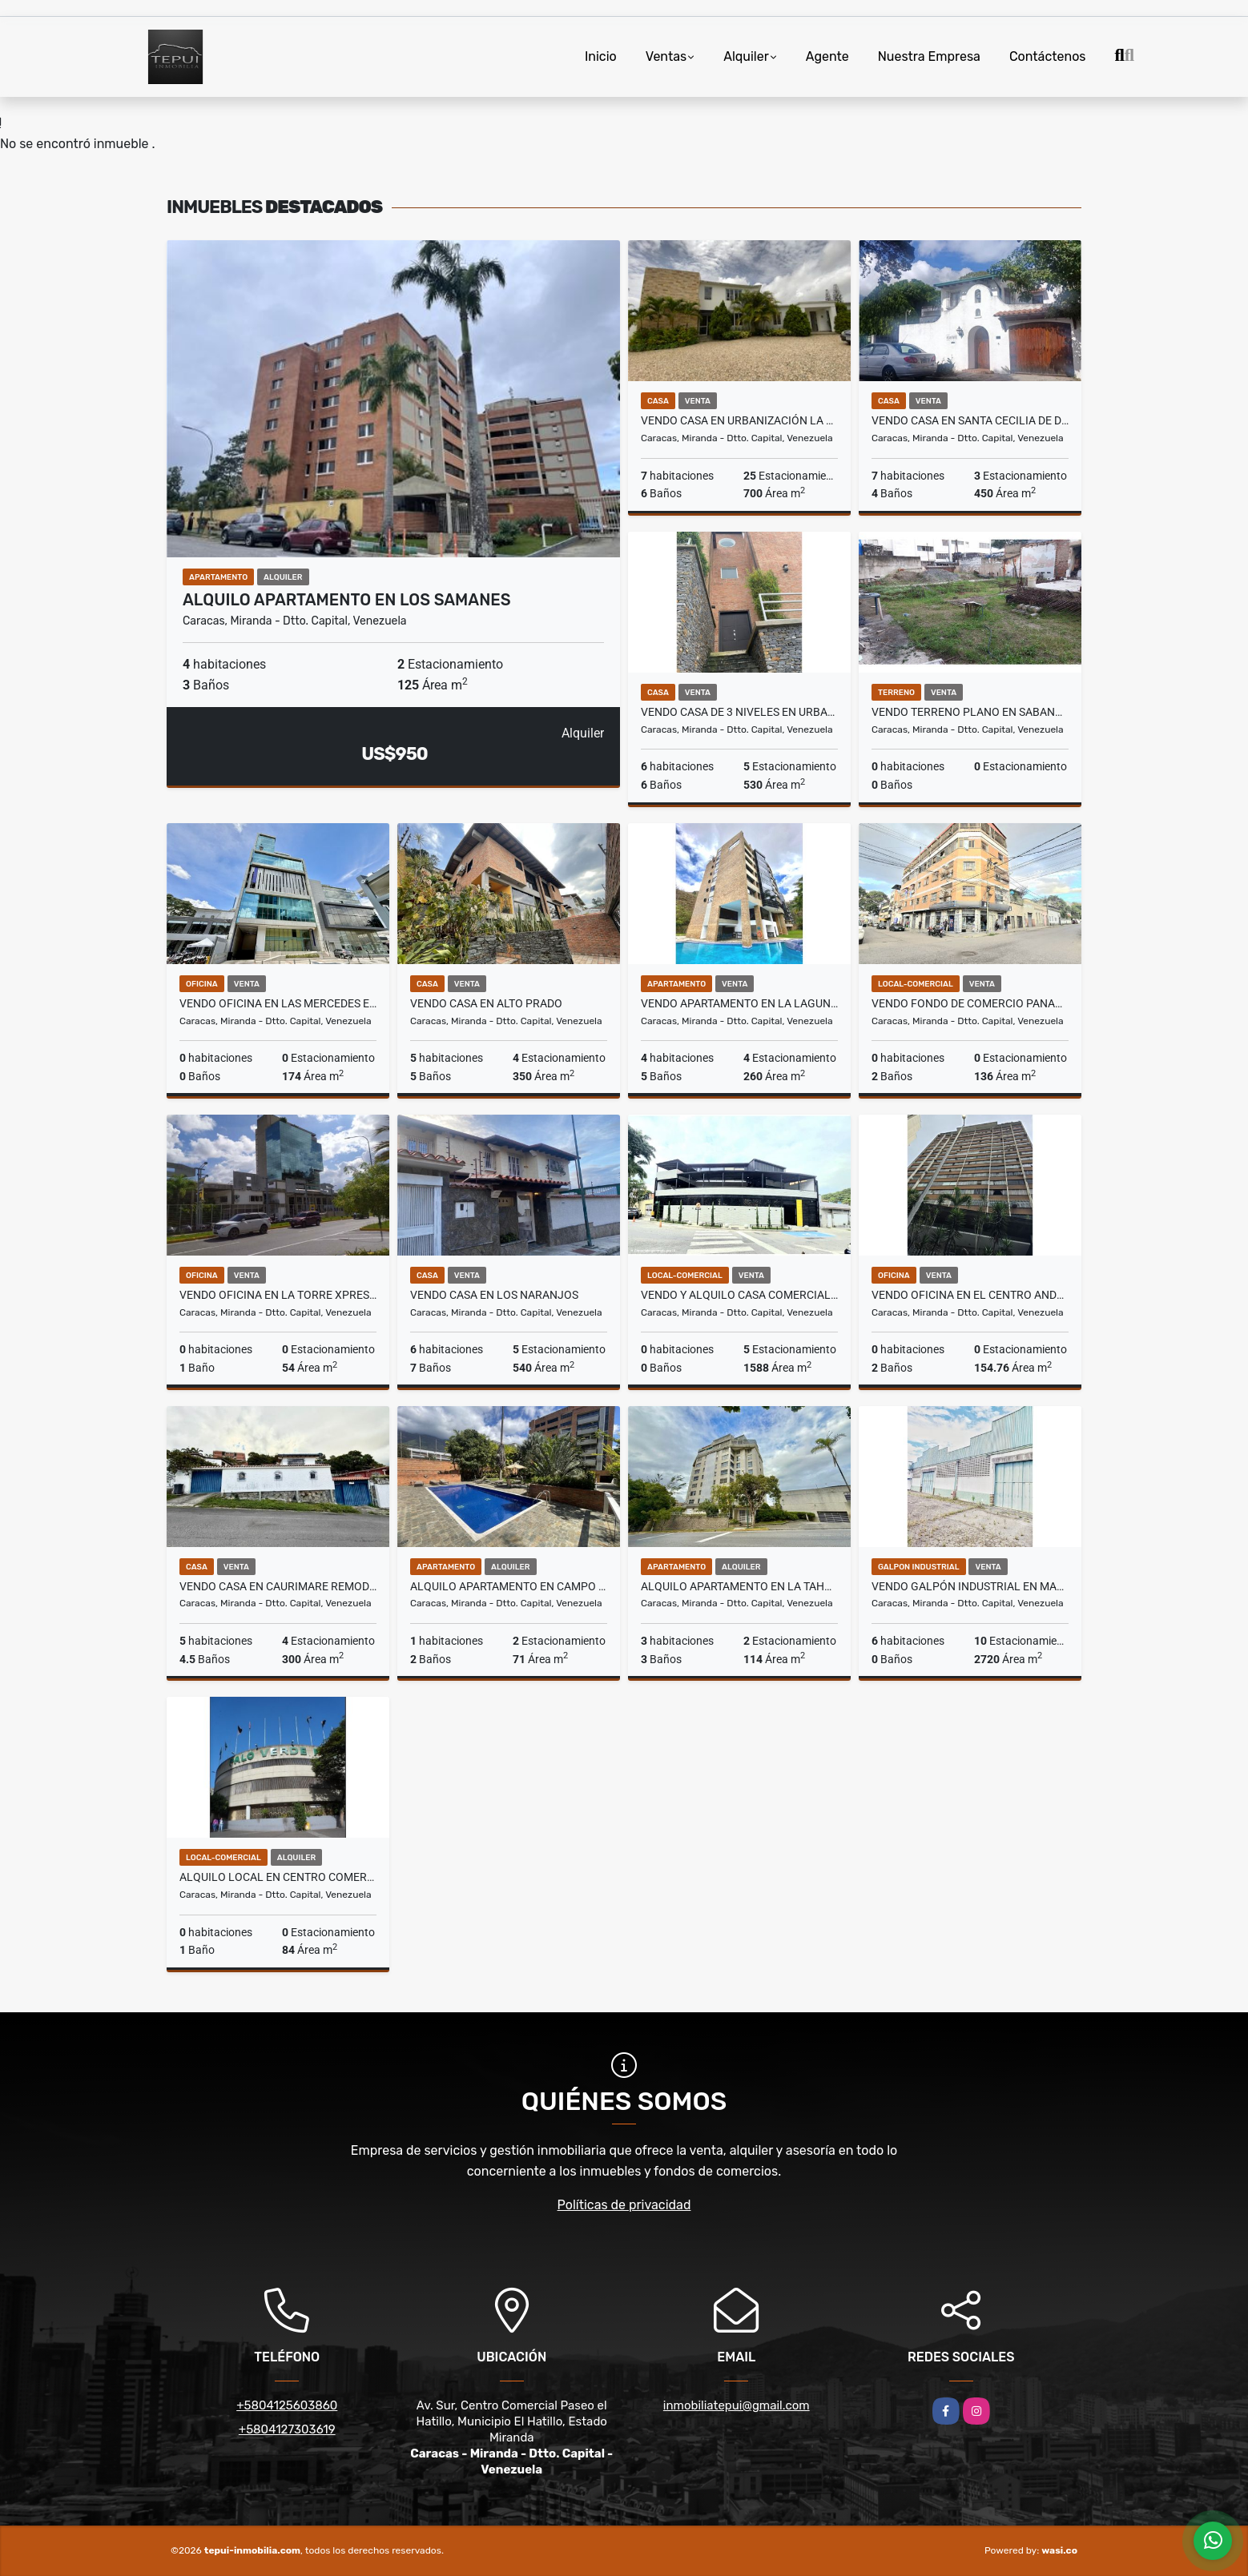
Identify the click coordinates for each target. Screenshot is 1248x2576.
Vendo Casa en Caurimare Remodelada (277, 1586)
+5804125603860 (286, 2405)
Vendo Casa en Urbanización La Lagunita (739, 420)
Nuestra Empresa (929, 56)
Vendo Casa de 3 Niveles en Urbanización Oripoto (739, 711)
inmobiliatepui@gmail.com (736, 2405)
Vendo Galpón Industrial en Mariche (970, 1586)
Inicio (601, 56)
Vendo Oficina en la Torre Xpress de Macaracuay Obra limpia (277, 1294)
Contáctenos (1047, 56)
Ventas (666, 56)
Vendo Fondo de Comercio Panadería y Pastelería (970, 1003)
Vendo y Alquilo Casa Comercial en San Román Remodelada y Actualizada (739, 1294)
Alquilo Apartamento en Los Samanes (347, 599)
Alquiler (746, 56)
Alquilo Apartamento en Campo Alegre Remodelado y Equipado (508, 1586)
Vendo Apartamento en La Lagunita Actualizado (739, 1003)
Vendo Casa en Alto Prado (486, 1003)
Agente (827, 56)
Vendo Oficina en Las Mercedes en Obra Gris (277, 1003)
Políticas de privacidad (624, 2204)
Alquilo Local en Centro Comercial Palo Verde (277, 1877)
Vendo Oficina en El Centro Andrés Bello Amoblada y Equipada (970, 1294)
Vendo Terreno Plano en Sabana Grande (970, 711)
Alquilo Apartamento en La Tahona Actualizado (739, 1586)
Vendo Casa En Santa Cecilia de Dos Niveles (970, 420)
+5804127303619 (287, 2429)
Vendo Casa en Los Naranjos (494, 1294)
